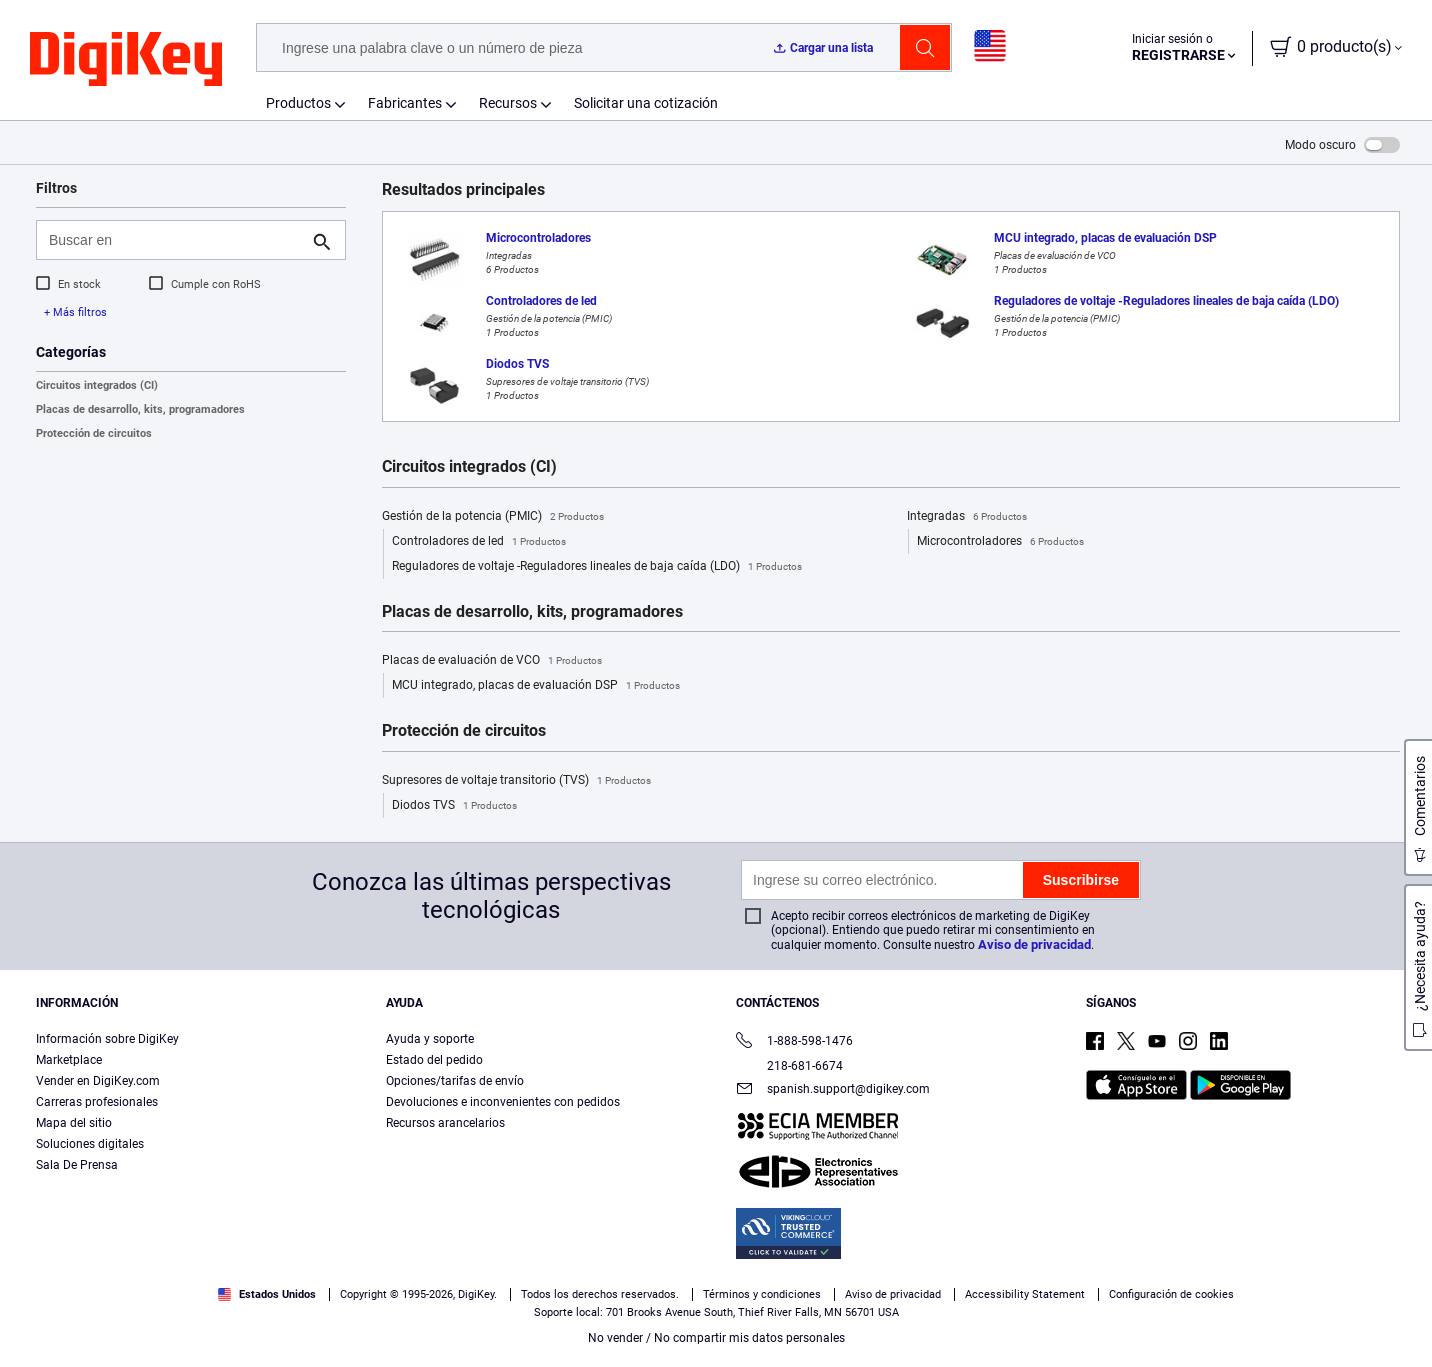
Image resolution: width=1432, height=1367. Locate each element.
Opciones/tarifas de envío (455, 1081)
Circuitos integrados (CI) (97, 385)
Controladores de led (479, 542)
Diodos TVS (454, 806)
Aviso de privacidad (1034, 944)
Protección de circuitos (94, 433)
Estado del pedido (434, 1060)
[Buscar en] (175, 240)
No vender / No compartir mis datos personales (716, 1338)
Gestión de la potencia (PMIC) (493, 517)
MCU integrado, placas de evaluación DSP (536, 686)
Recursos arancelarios (445, 1123)
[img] (126, 60)
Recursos (508, 103)
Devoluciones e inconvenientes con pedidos (503, 1102)
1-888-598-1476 (794, 1042)
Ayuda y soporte (430, 1039)
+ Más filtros (75, 312)
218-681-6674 (789, 1066)
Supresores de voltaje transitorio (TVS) (516, 781)
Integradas (967, 517)
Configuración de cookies (1171, 1294)
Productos (298, 103)
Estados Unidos (267, 1294)
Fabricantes (405, 103)
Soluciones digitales (90, 1144)
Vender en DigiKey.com (98, 1081)
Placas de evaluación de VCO (492, 661)
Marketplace (69, 1060)
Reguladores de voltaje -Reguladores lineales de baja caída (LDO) (597, 567)
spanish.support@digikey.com (833, 1090)
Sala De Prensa (77, 1165)
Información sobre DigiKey (107, 1039)
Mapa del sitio (74, 1123)
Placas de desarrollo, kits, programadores (140, 409)
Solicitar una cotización (646, 103)
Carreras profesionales (97, 1102)
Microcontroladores (1000, 542)
